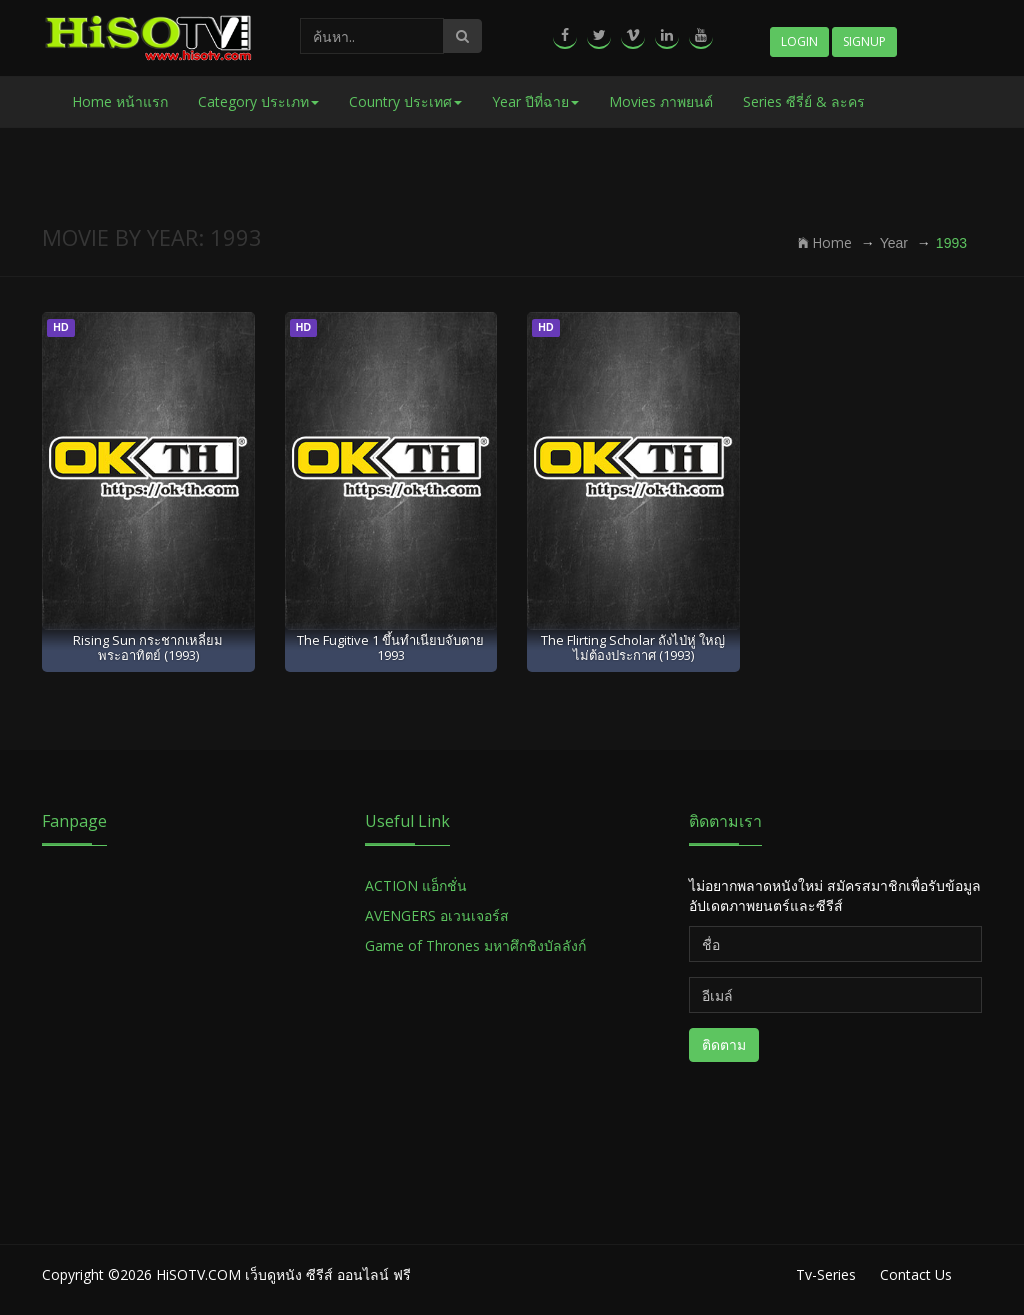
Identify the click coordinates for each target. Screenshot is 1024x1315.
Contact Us (916, 1274)
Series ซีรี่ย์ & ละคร (804, 101)
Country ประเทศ (405, 101)
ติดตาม (724, 1044)
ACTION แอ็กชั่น (416, 885)
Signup (864, 41)
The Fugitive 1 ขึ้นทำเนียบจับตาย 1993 (390, 647)
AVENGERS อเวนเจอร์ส (437, 915)
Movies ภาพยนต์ (661, 101)
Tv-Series (826, 1274)
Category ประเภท (258, 101)
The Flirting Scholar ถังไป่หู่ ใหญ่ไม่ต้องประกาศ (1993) (633, 647)
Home (825, 242)
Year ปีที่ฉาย (535, 101)
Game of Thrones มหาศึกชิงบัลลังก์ (477, 945)
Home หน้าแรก (120, 101)
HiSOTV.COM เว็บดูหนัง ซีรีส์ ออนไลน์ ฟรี (283, 1274)
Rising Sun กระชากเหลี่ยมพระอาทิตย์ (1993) (148, 647)
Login (799, 41)
